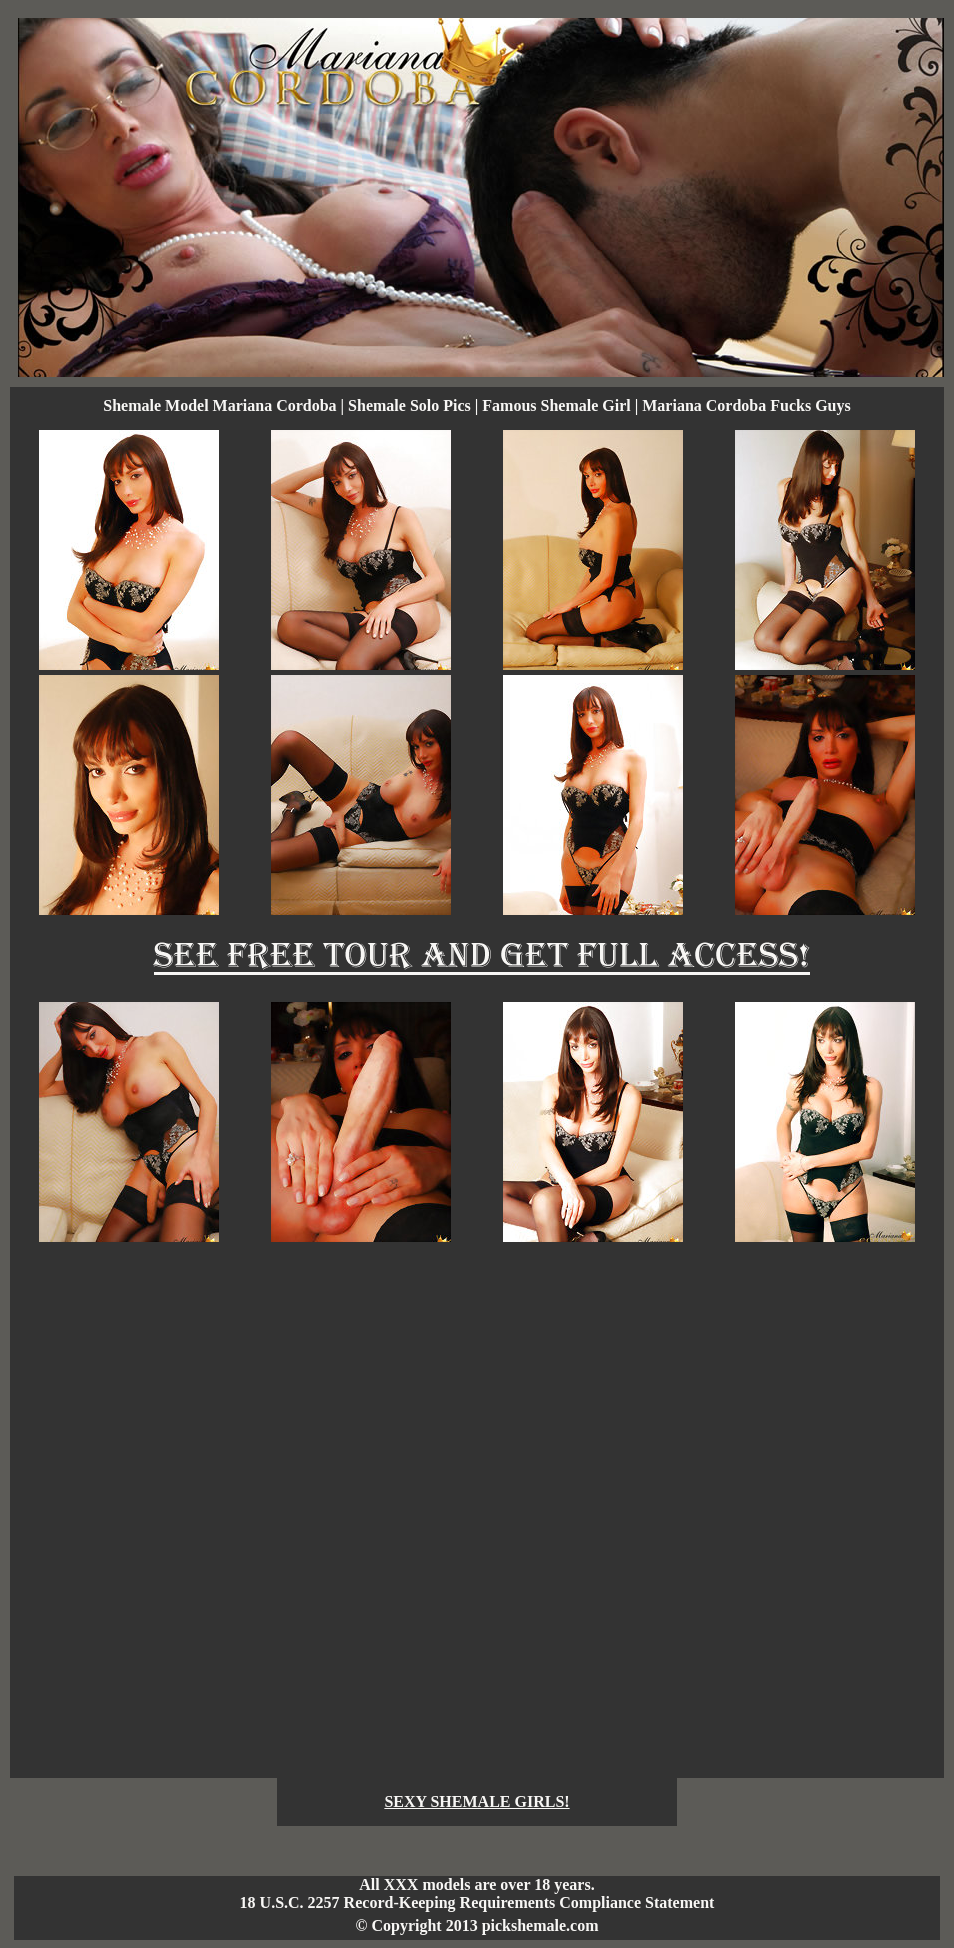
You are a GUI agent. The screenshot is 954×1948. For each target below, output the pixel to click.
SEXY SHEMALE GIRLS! (476, 1801)
